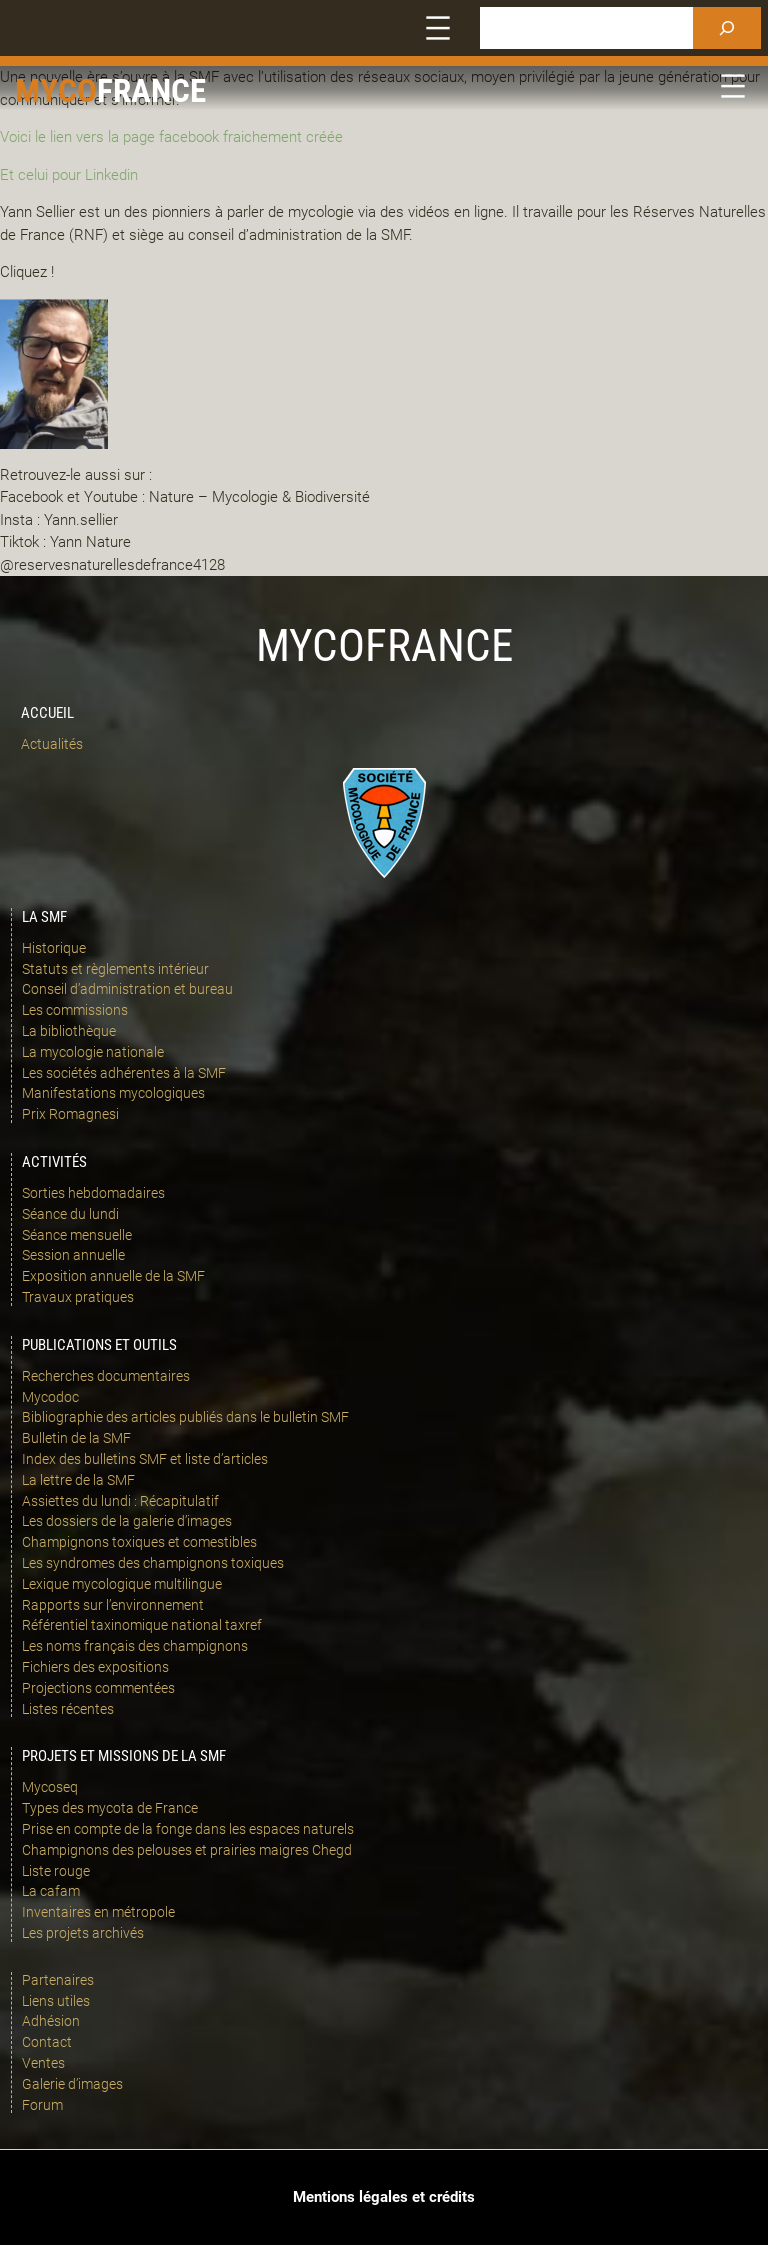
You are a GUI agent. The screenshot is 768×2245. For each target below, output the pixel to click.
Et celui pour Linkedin (69, 175)
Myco (56, 90)
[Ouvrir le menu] (438, 28)
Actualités (52, 744)
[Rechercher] (727, 28)
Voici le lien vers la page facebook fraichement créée (171, 137)
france (151, 90)
